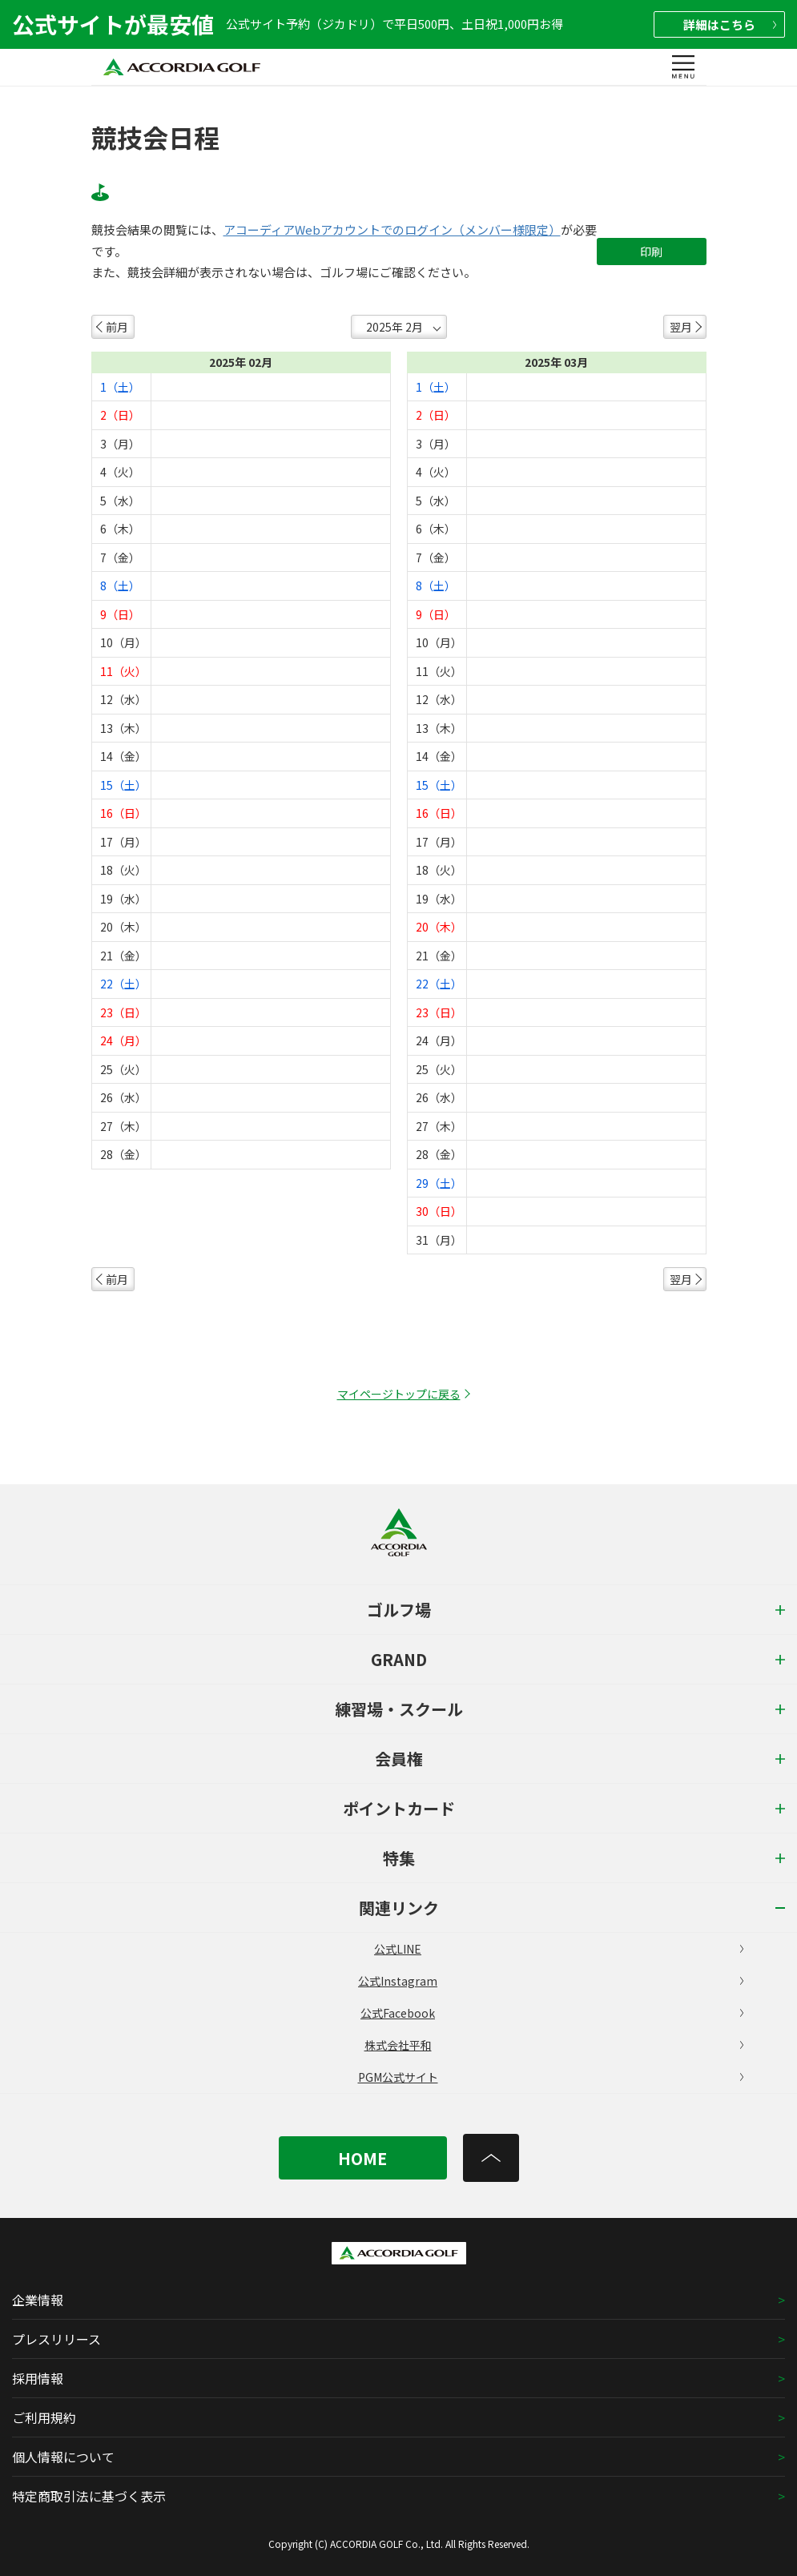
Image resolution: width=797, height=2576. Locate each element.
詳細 (729, 24)
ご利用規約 (44, 2417)
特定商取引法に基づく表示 (89, 2496)
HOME (362, 2158)
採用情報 (37, 2378)
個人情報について (63, 2456)
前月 (117, 327)
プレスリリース (56, 2339)
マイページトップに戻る (399, 1394)
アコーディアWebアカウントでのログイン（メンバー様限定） (392, 230)
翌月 (681, 327)
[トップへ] (491, 2158)
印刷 (651, 252)
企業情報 (37, 2299)
